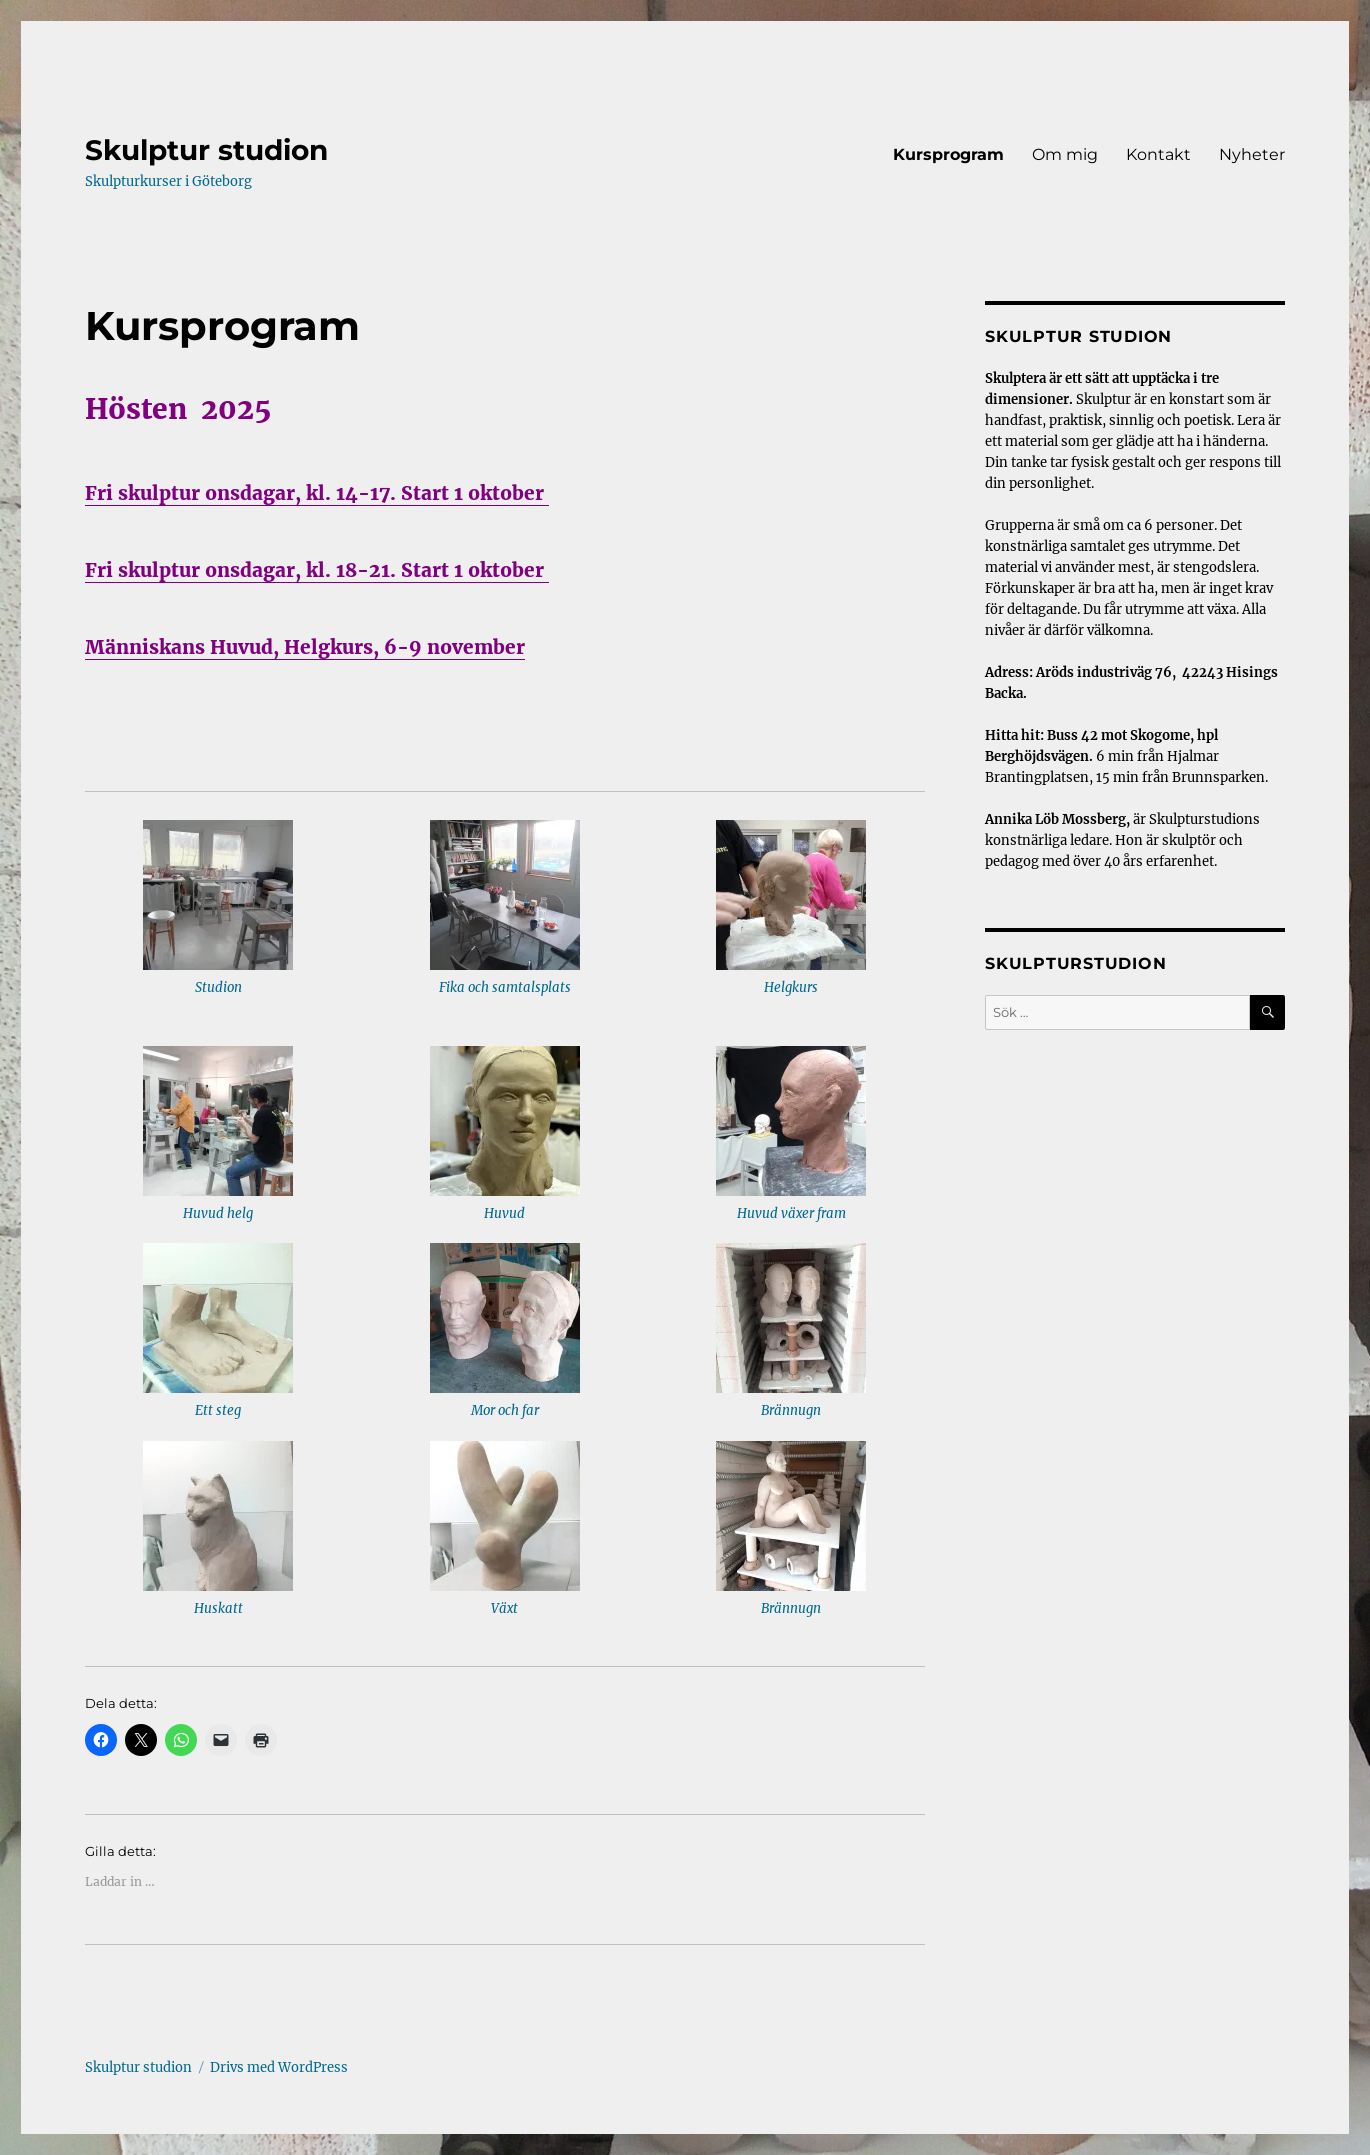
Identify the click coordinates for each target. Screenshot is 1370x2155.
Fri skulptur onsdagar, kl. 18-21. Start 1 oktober (317, 570)
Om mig (1065, 154)
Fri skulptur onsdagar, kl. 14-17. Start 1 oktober (317, 493)
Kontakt (1158, 154)
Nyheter (1252, 154)
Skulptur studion (206, 150)
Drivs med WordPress (279, 2067)
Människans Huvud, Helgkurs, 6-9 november (305, 647)
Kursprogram (948, 154)
